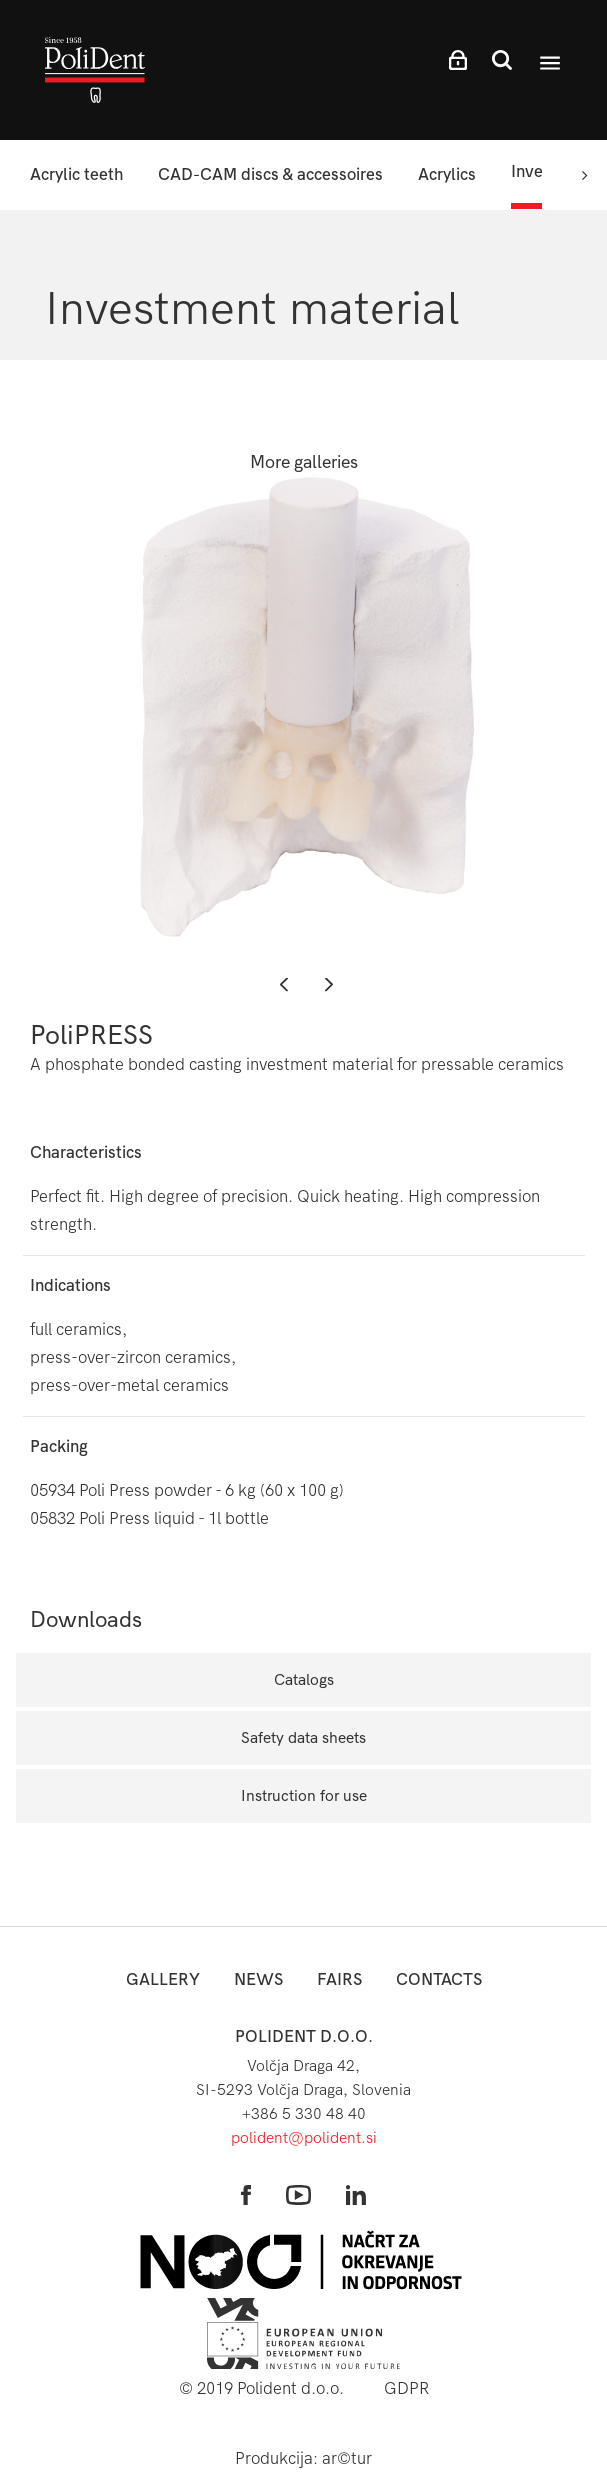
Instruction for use (304, 1795)
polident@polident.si (304, 2137)
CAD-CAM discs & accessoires (270, 174)
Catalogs (304, 1679)
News (258, 1979)
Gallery (163, 1979)
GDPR (406, 2388)
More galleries (304, 463)
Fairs (339, 1979)
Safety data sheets (303, 1737)
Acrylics (447, 174)
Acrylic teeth (76, 174)
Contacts (439, 1979)
